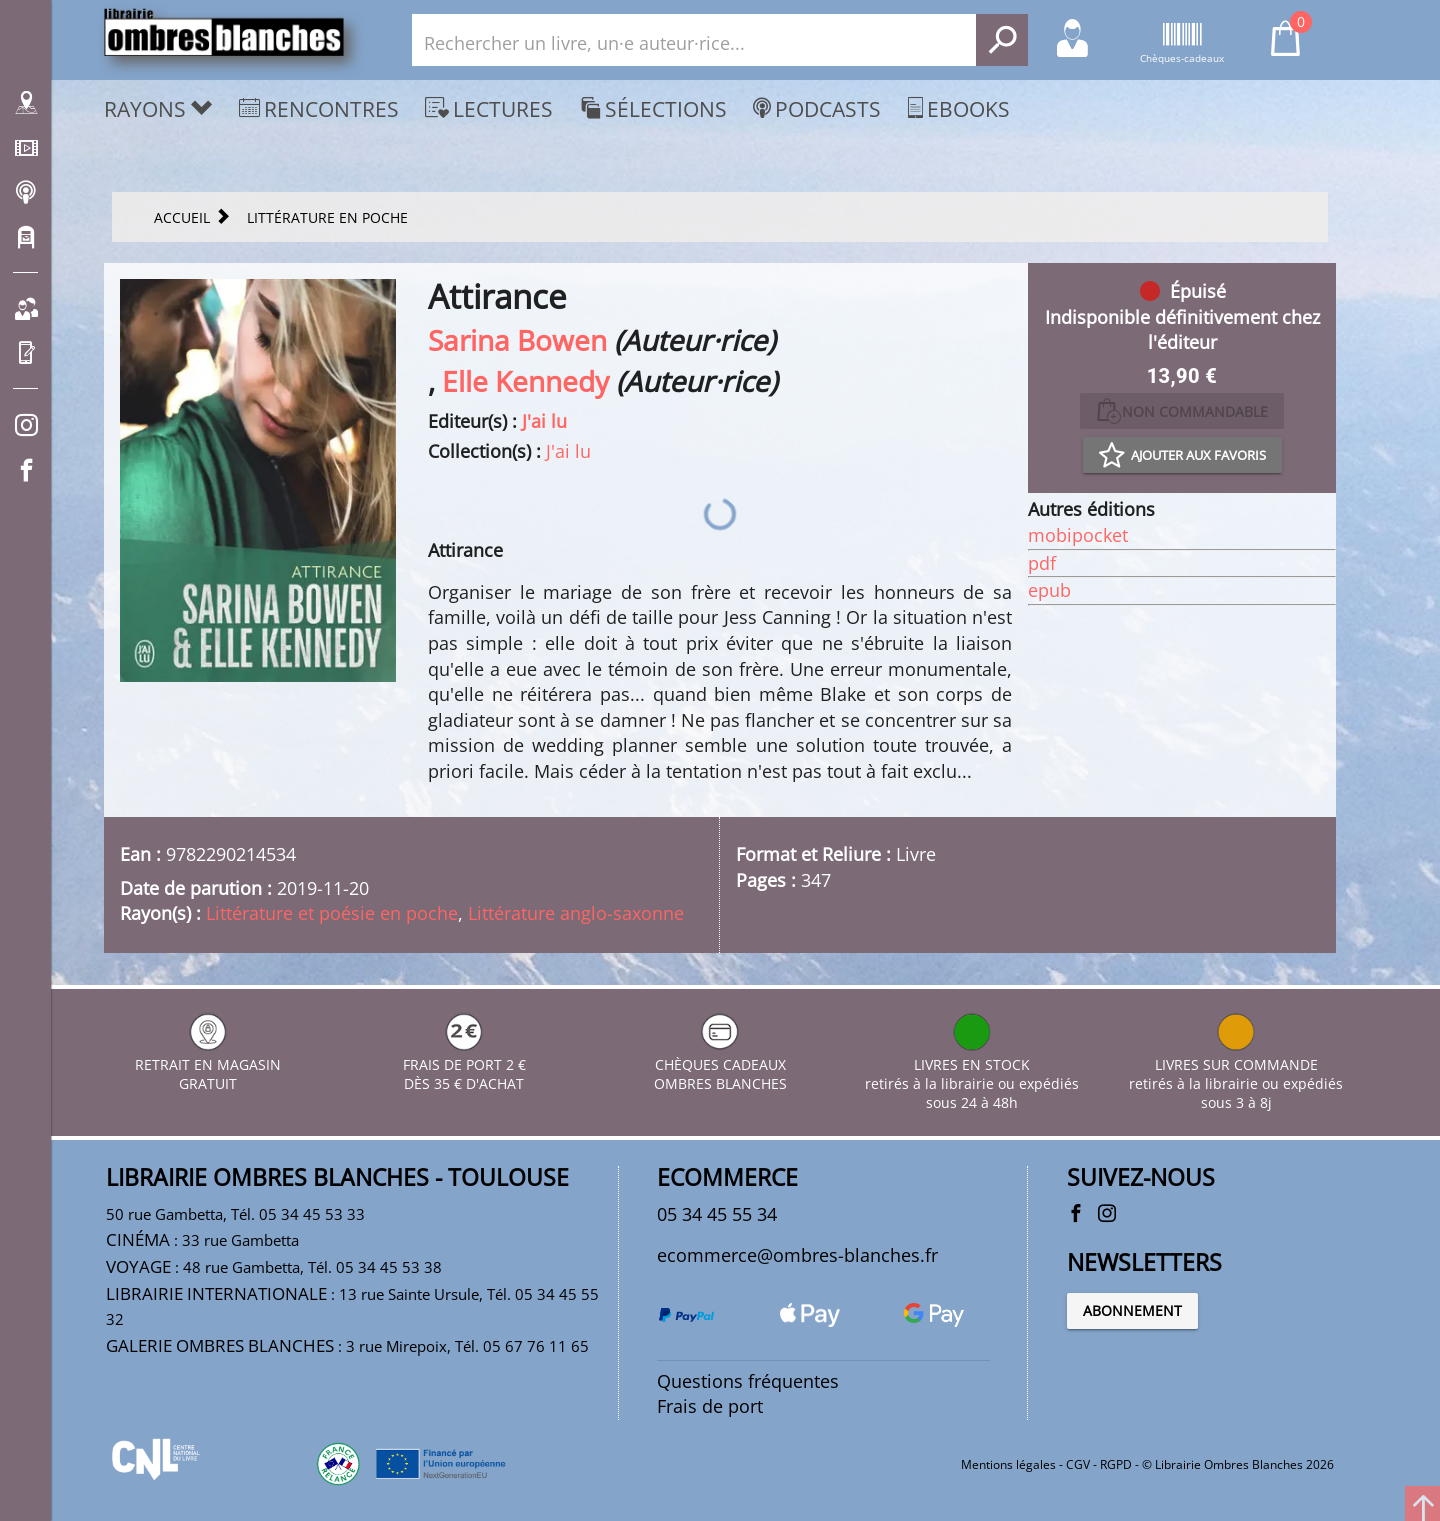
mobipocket (1078, 535)
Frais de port (710, 1406)
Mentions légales (1008, 1464)
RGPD (1116, 1464)
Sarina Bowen (517, 340)
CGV (1078, 1464)
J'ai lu (544, 421)
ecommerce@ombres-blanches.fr (797, 1255)
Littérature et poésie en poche (332, 913)
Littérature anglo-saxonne (576, 913)
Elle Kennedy (525, 381)
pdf (1042, 563)
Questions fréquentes (748, 1381)
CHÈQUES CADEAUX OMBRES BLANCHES (720, 1064)
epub (1049, 590)
